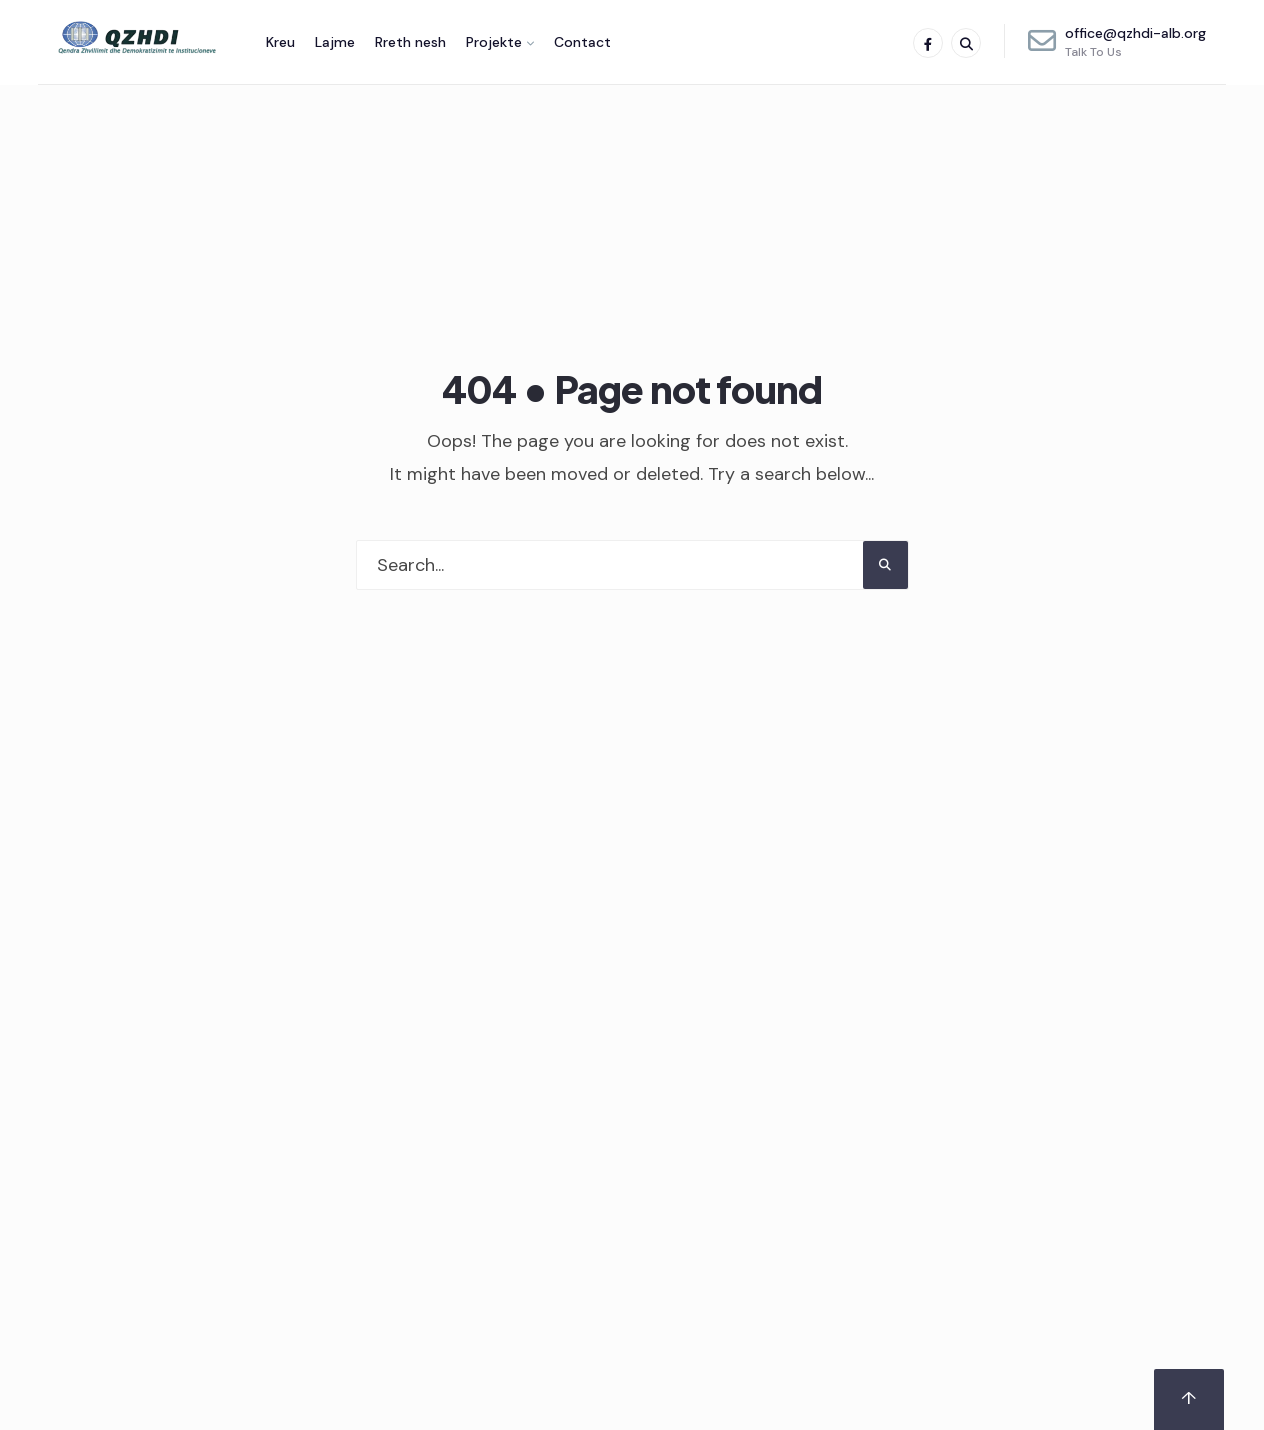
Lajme (335, 42)
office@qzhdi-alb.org (1117, 42)
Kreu (280, 42)
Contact (582, 42)
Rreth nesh (410, 42)
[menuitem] (500, 42)
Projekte (494, 42)
